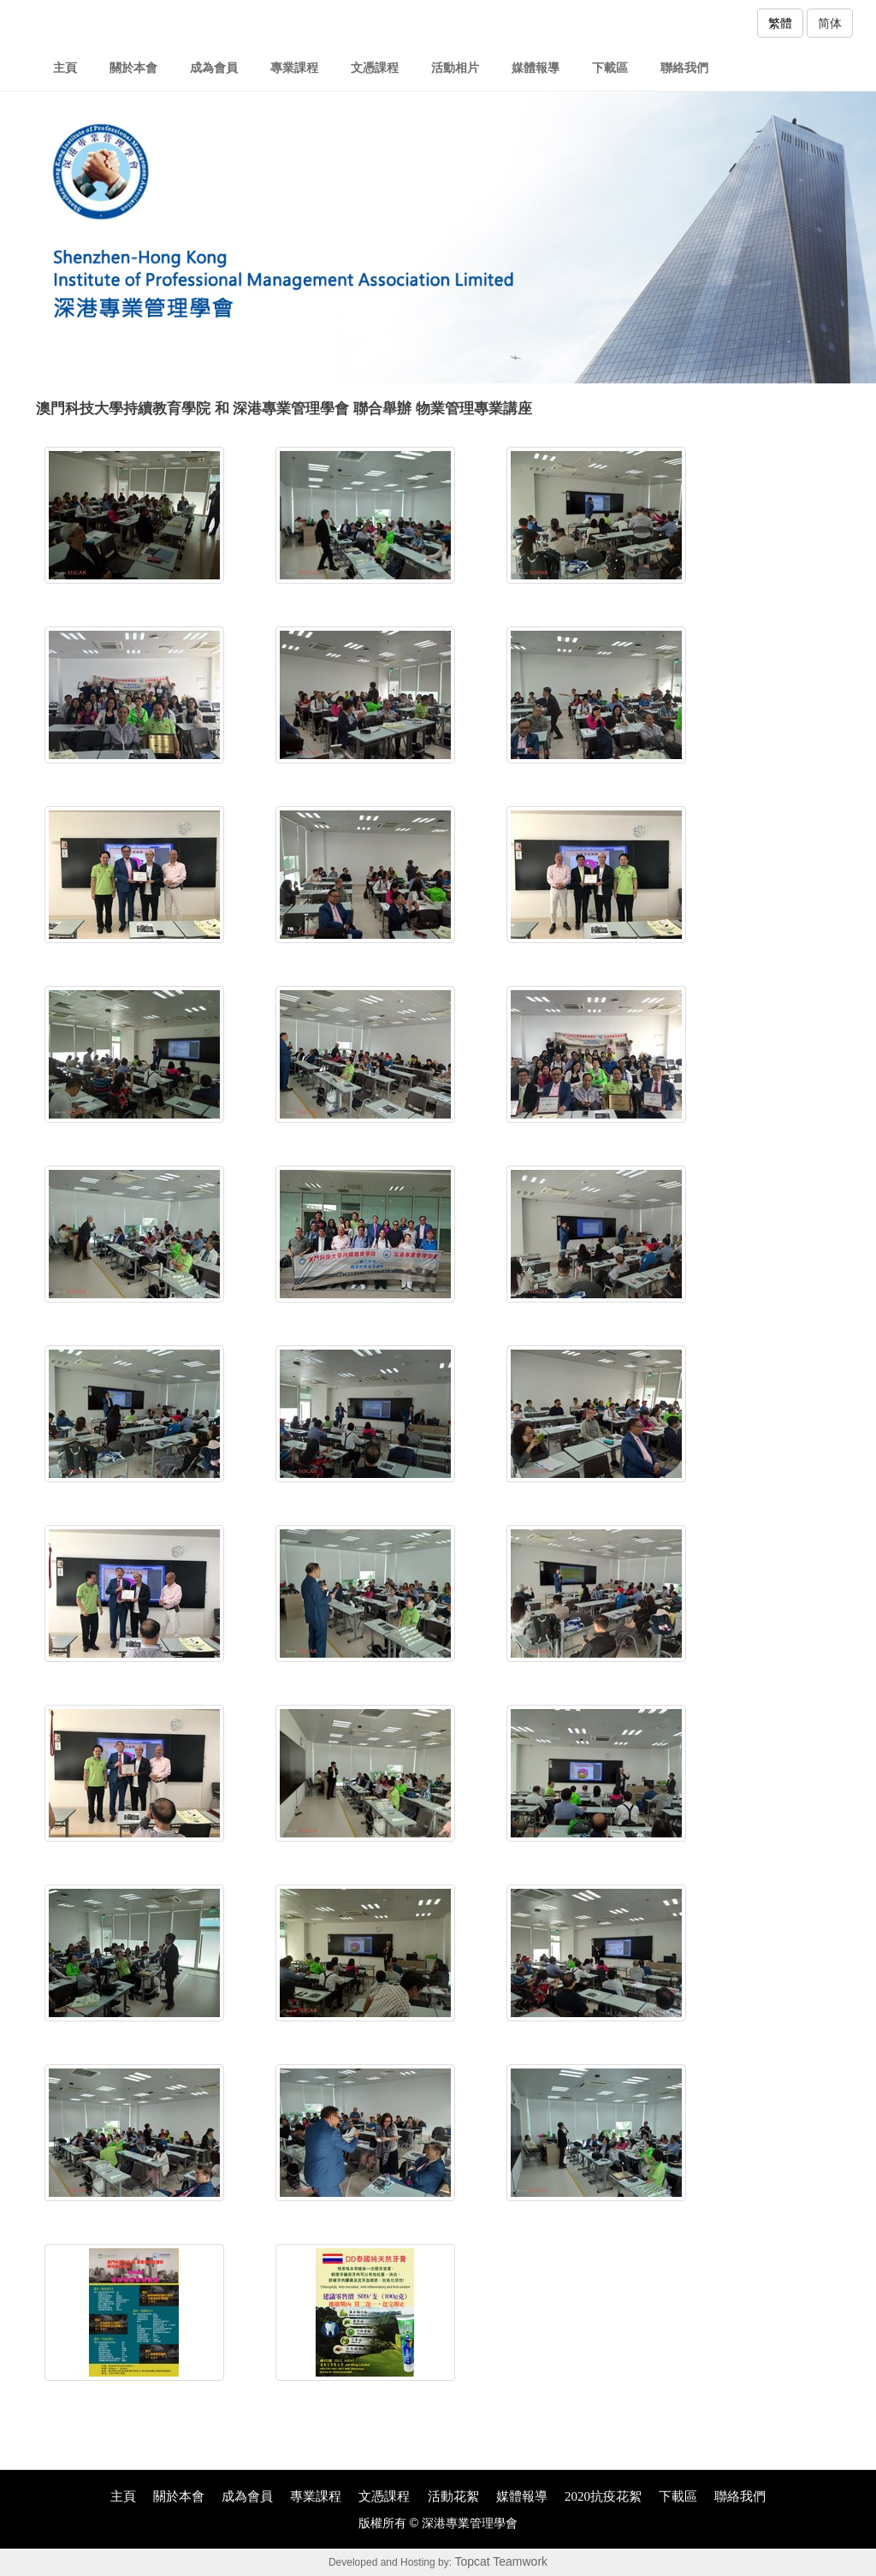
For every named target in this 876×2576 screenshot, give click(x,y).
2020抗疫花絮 (603, 2496)
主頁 (65, 68)
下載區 (610, 68)
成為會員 (214, 68)
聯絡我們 (684, 68)
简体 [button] (830, 23)
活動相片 (455, 68)
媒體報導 (535, 68)
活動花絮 (453, 2496)
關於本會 (133, 68)
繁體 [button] (780, 23)
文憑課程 (375, 68)
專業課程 (294, 68)
